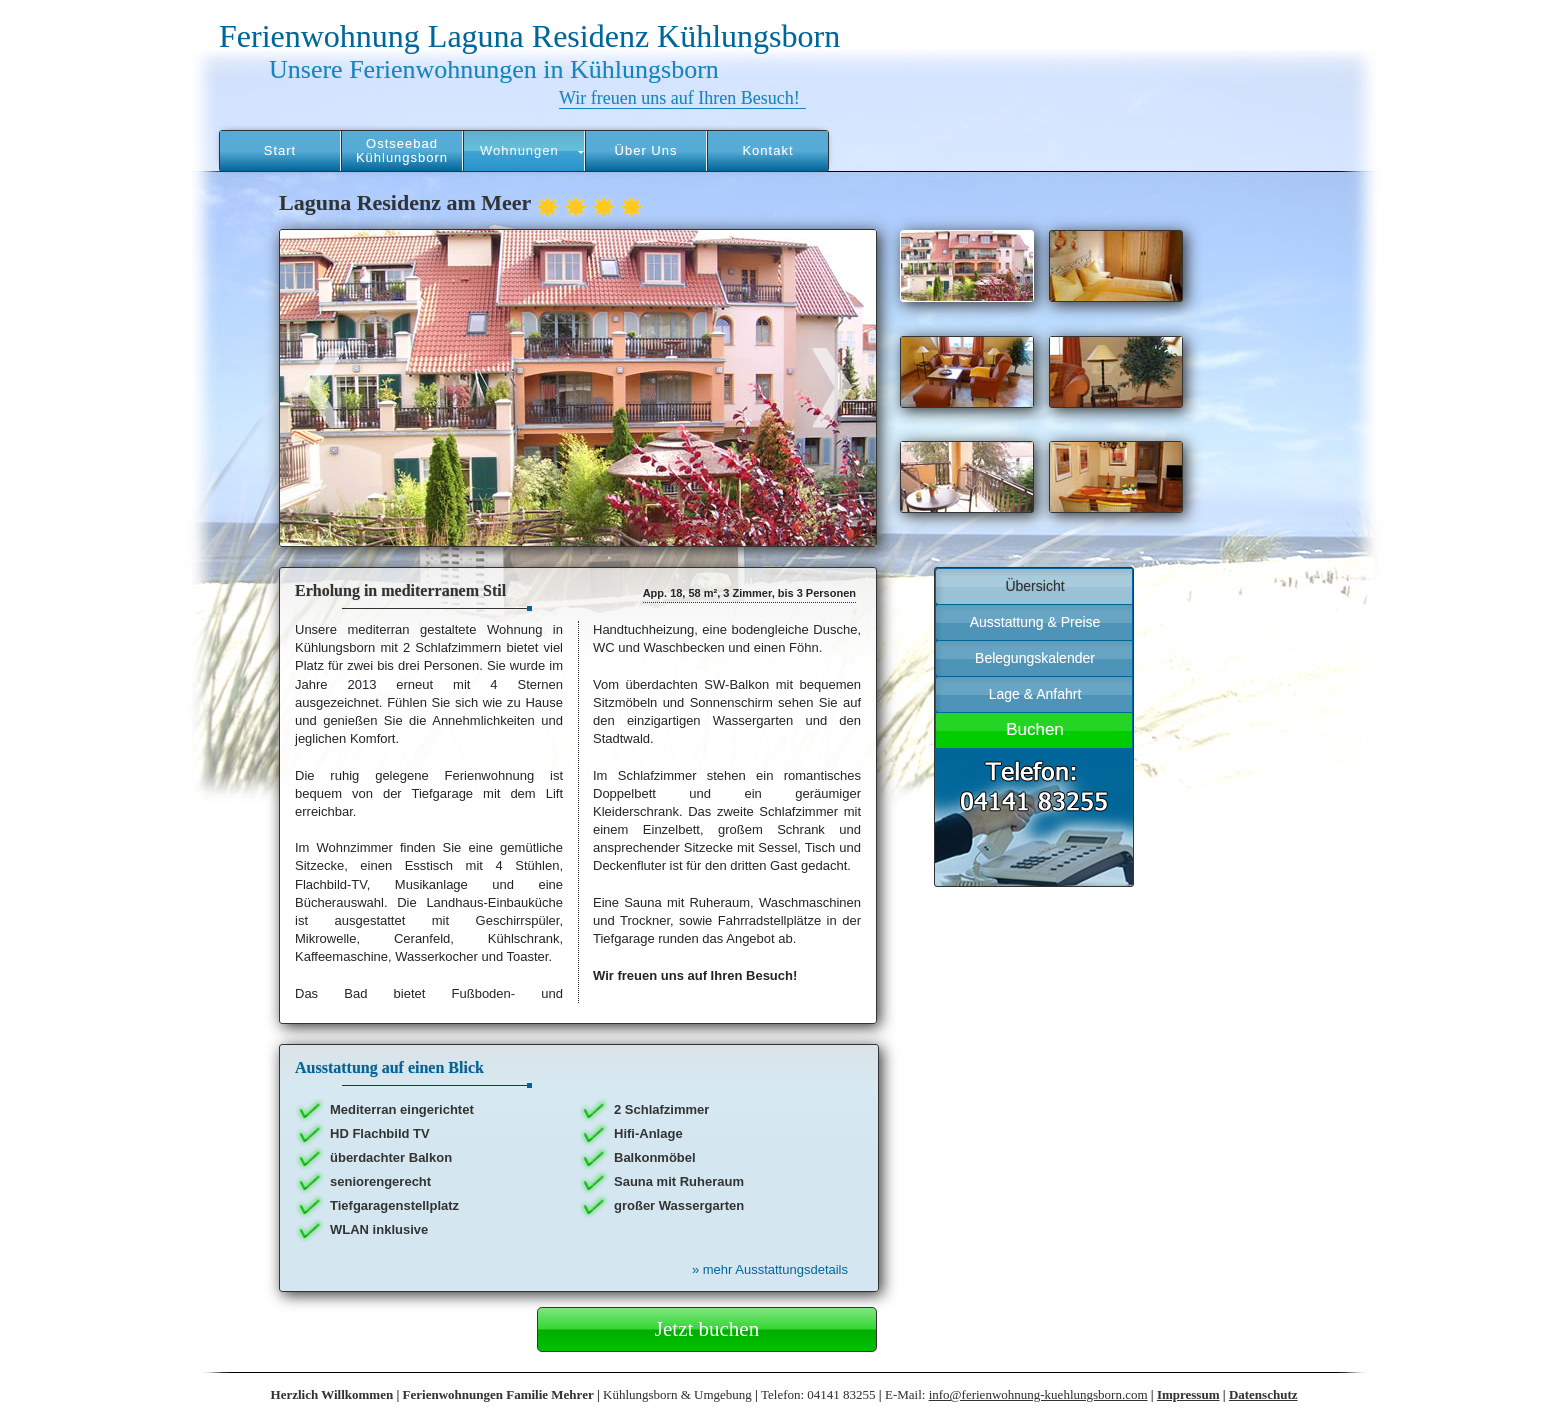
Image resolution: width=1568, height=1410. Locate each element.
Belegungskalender (1035, 658)
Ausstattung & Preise (1035, 622)
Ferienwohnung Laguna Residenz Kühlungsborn (529, 36)
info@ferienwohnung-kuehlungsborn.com (1038, 1394)
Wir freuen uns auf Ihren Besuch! (679, 98)
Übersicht (1034, 586)
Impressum (1188, 1394)
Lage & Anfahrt (1035, 694)
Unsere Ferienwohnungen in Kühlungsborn (494, 69)
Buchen (1035, 729)
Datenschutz (1263, 1394)
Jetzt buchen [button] (707, 1329)
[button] (524, 151)
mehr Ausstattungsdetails (770, 1269)
